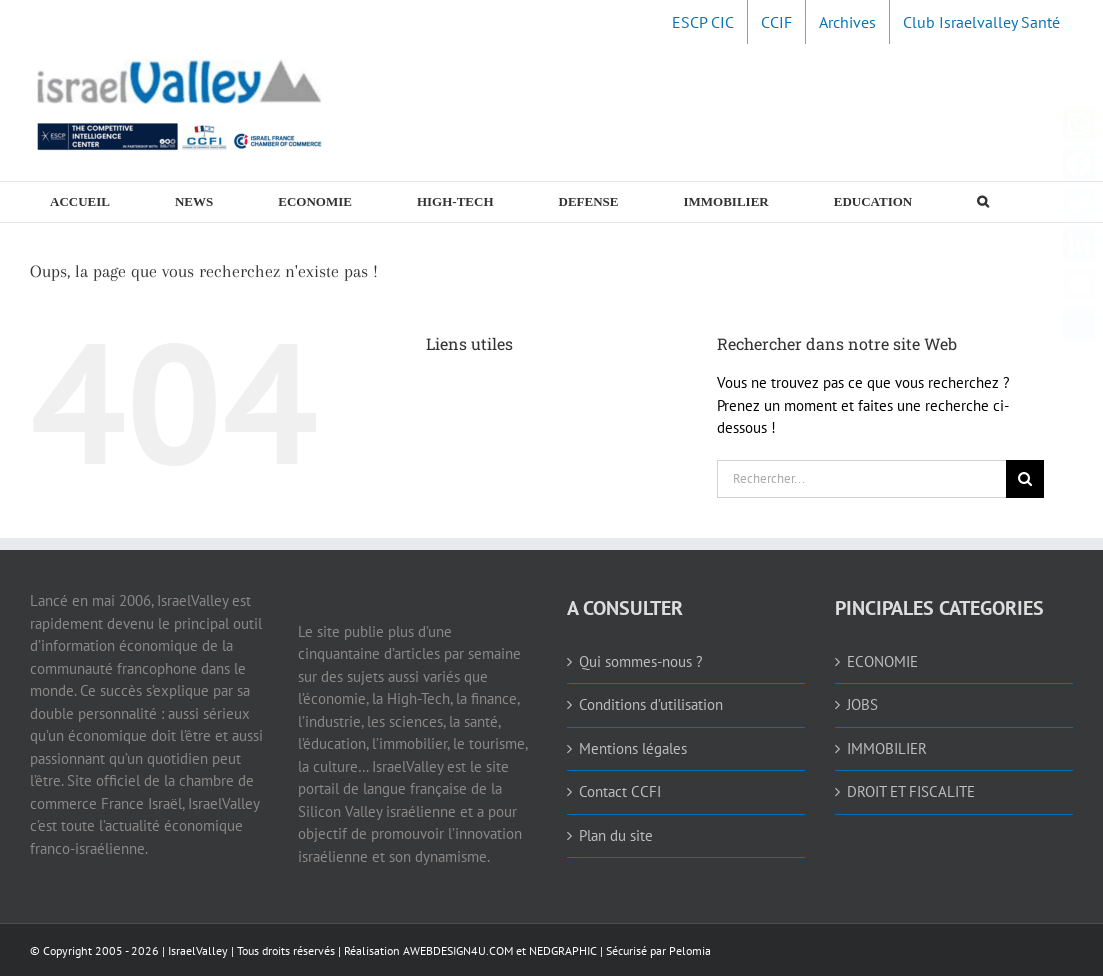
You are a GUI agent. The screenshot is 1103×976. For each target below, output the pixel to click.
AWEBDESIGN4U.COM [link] (458, 950)
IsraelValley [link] (198, 950)
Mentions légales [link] (633, 748)
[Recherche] (1025, 479)
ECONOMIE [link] (882, 661)
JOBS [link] (862, 704)
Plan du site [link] (616, 835)
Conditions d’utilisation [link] (651, 704)
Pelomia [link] (690, 950)
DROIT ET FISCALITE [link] (911, 791)
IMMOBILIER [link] (887, 748)
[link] (703, 22)
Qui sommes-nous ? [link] (641, 661)
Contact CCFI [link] (620, 791)
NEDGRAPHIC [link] (561, 950)
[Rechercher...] (862, 479)
